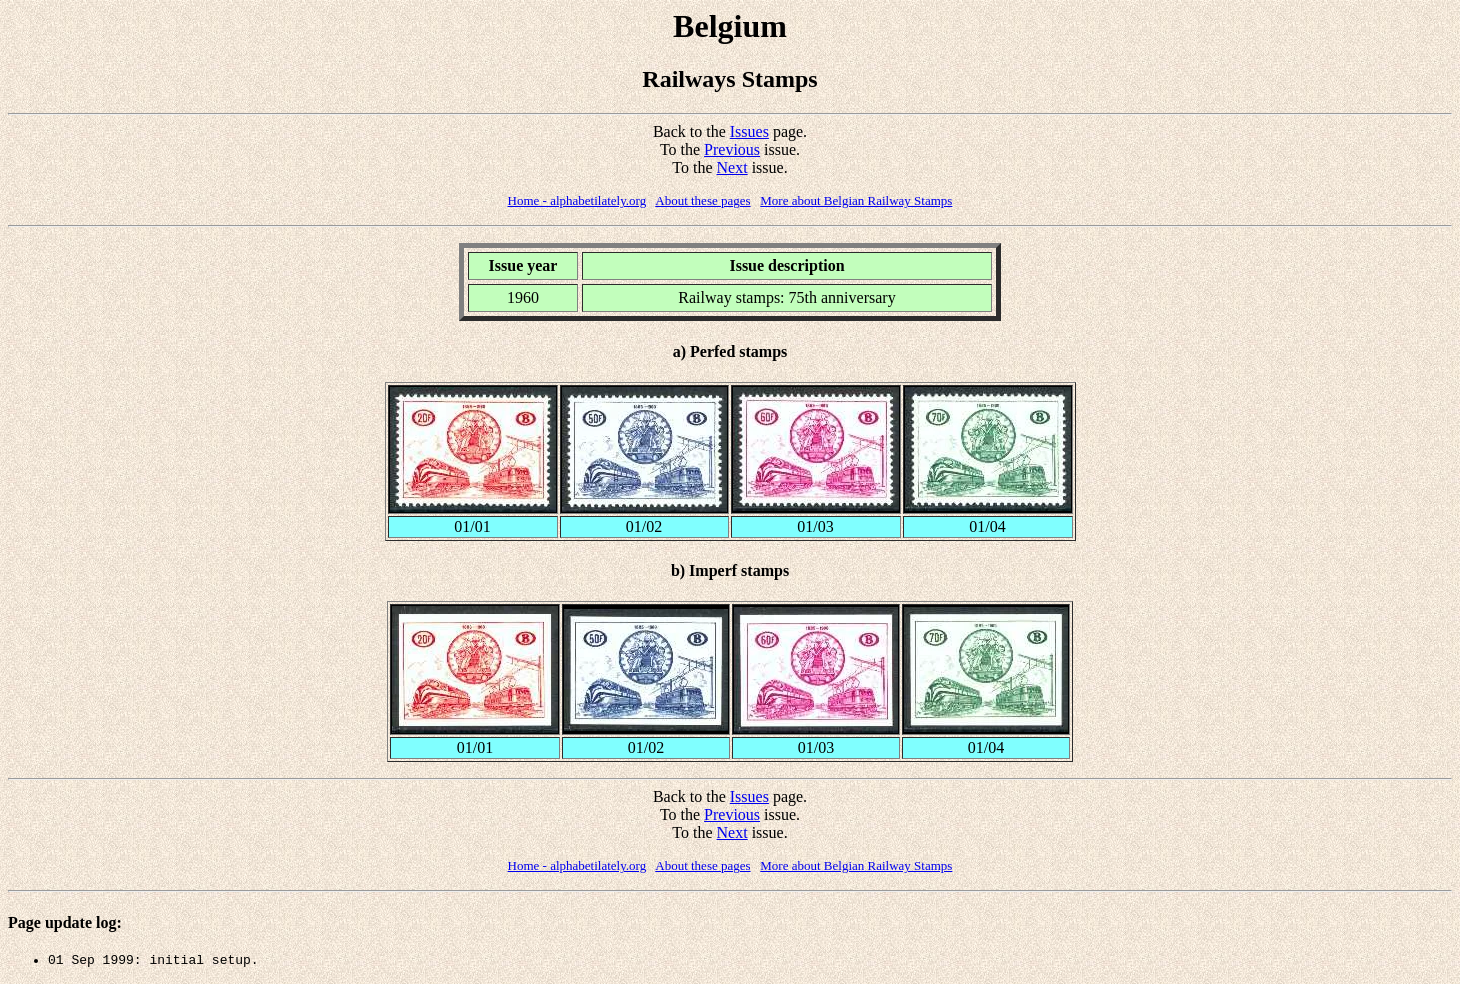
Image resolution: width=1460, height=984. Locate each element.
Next (732, 167)
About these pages (702, 200)
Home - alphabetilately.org (577, 200)
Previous (732, 149)
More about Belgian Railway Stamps (856, 200)
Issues (749, 131)
